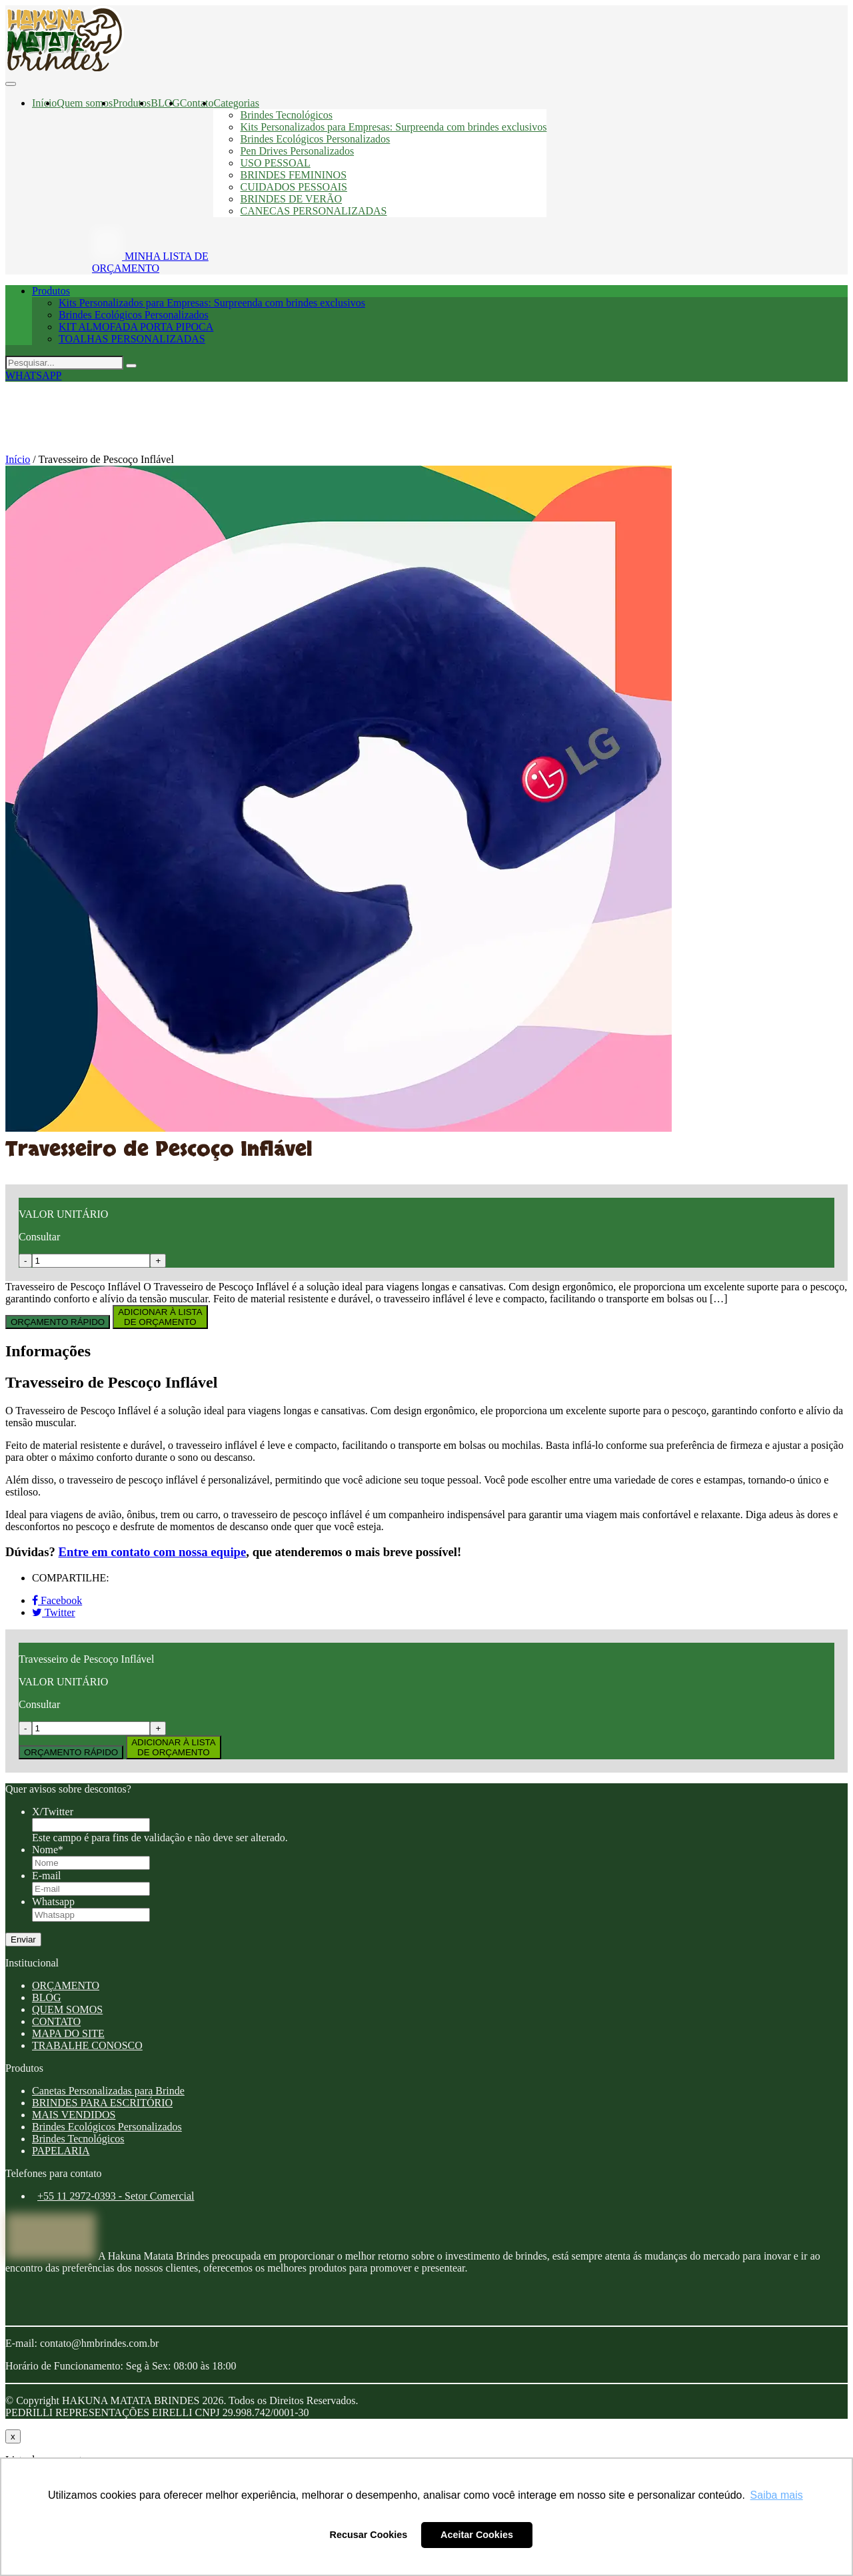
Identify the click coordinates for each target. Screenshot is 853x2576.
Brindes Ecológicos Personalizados (315, 139)
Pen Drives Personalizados (297, 151)
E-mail (46, 1875)
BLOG (165, 103)
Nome (47, 1849)
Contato (197, 103)
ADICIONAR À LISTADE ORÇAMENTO (160, 1317)
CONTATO (56, 2021)
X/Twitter (52, 1811)
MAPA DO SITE (68, 2033)
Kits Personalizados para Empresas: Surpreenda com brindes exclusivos (393, 127)
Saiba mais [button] (776, 2495)
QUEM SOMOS (67, 2009)
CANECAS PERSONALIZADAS (313, 210)
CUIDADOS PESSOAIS (293, 187)
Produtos (132, 103)
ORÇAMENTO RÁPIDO (58, 1322)
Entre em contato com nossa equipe (153, 1552)
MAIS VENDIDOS (74, 2114)
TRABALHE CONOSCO (87, 2045)
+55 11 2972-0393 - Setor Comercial (116, 2196)
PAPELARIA (61, 2150)
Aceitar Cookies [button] (476, 2534)
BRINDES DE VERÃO (291, 199)
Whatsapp (53, 1901)
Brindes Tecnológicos (286, 115)
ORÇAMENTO (65, 1985)
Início (44, 103)
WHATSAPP (33, 375)
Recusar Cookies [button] (369, 2534)
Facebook (57, 1600)
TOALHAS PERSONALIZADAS (132, 338)
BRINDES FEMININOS (293, 175)
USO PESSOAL (275, 163)
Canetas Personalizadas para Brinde (108, 2090)
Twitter (53, 1612)
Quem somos (85, 103)
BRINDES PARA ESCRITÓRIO (102, 2102)
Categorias (236, 103)
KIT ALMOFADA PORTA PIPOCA (136, 326)
